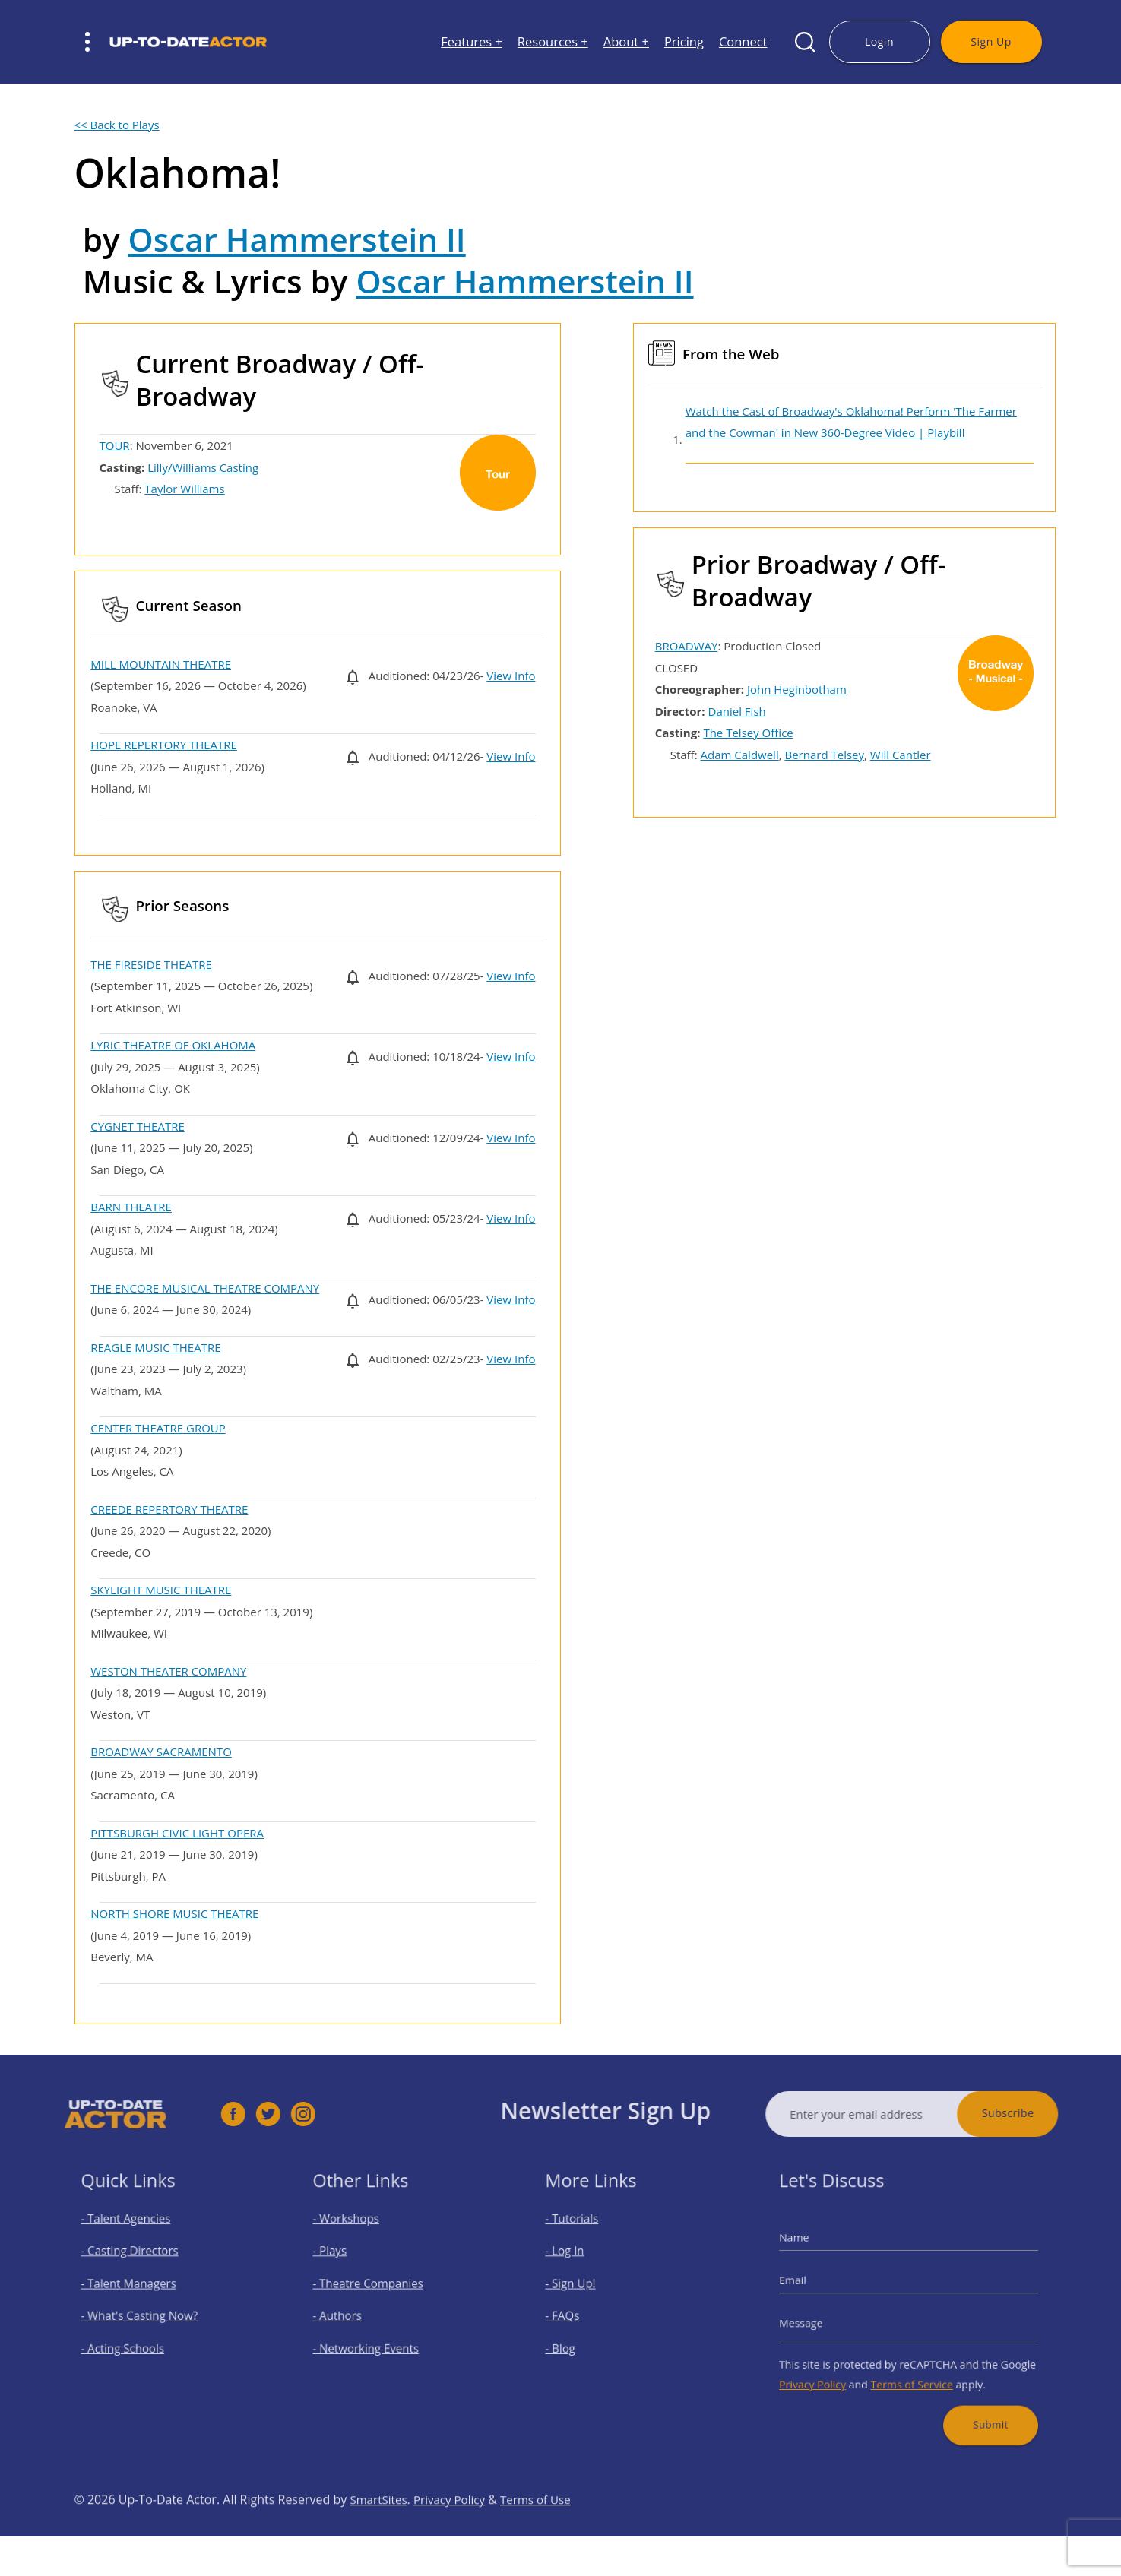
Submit (976, 2404)
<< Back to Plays (117, 124)
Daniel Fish (737, 711)
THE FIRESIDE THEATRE (151, 964)
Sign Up (991, 41)
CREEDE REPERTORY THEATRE (169, 1509)
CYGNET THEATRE (137, 1126)
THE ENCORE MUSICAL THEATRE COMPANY (204, 1288)
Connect (743, 42)
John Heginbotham (797, 689)
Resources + (553, 42)
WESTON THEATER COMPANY (168, 1671)
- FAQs (576, 2313)
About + (626, 42)
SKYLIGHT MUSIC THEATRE (160, 1589)
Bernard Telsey (824, 754)
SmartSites (380, 2530)
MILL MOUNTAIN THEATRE (160, 664)
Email (813, 2284)
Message (820, 2319)
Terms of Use (545, 2530)
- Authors (350, 2313)
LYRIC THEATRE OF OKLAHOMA (172, 1044)
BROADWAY (686, 645)
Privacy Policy (829, 2371)
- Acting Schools (131, 2340)
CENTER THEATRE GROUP (158, 1427)
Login (879, 41)
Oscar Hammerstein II (297, 239)
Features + (471, 42)
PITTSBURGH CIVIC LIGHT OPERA (177, 1832)
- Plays (344, 2260)
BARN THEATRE (131, 1206)
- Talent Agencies (134, 2233)
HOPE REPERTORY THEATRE (163, 744)
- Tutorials (584, 2233)
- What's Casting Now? (145, 2313)
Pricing (684, 42)
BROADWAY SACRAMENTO (161, 1751)
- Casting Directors (137, 2260)
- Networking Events (374, 2340)
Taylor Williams (184, 488)
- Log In (578, 2260)
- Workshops (357, 2233)
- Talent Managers (136, 2286)
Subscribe (1038, 2113)
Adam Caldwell (740, 754)
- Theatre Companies (375, 2286)
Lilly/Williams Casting (202, 467)
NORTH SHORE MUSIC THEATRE (174, 1913)
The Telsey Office (748, 732)
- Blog (574, 2340)
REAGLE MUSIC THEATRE (155, 1347)
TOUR (115, 445)
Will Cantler (900, 754)
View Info (510, 675)
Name (814, 2248)
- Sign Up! (582, 2286)
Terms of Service (911, 2371)
